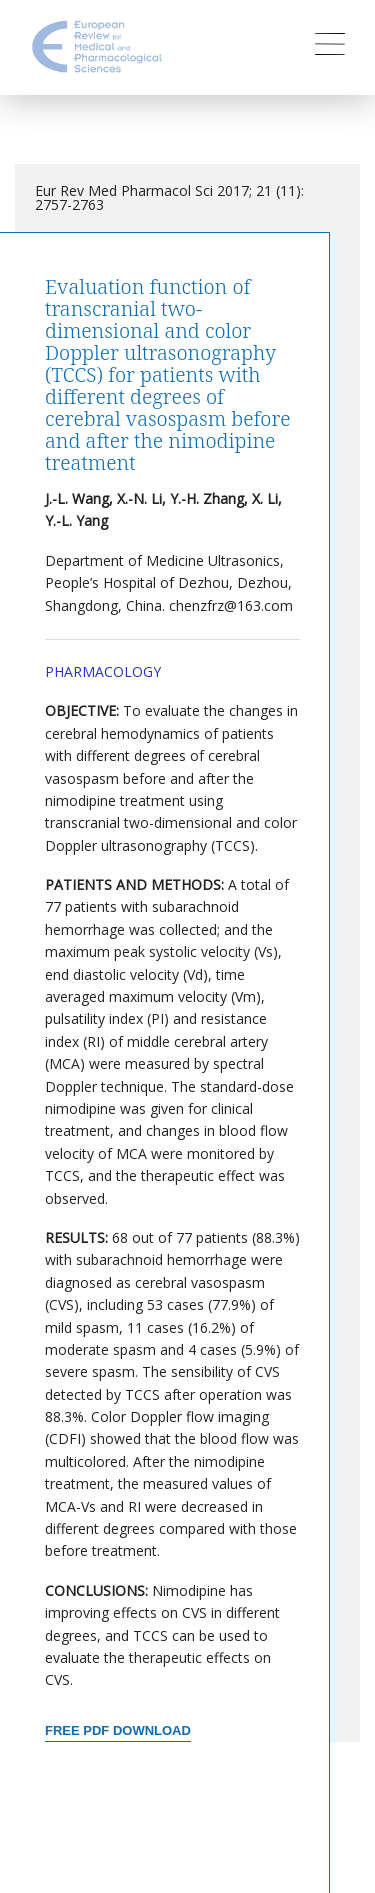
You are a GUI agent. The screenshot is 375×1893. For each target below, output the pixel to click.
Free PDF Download (118, 1730)
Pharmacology (103, 671)
